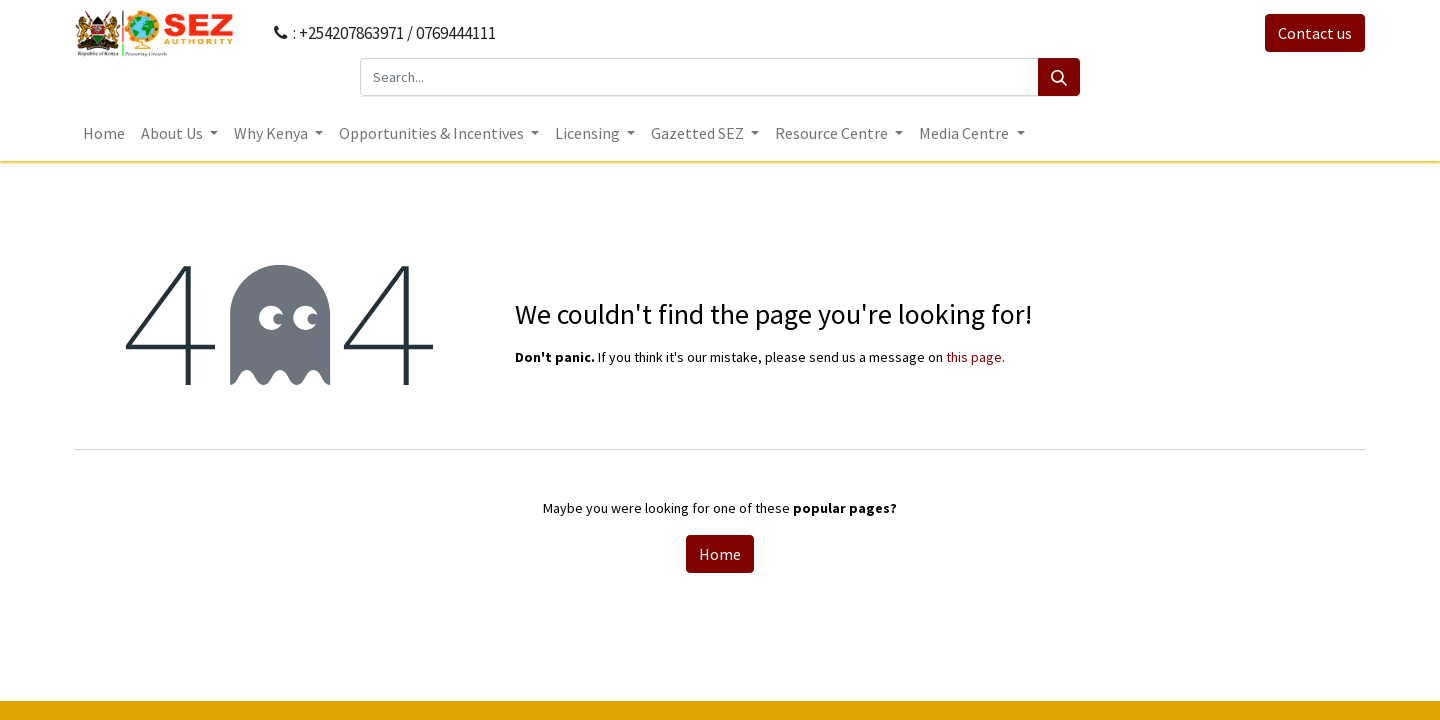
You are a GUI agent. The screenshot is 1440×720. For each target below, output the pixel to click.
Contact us (1315, 33)
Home (720, 554)
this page (974, 357)
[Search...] (699, 77)
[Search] (1059, 77)
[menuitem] (104, 133)
